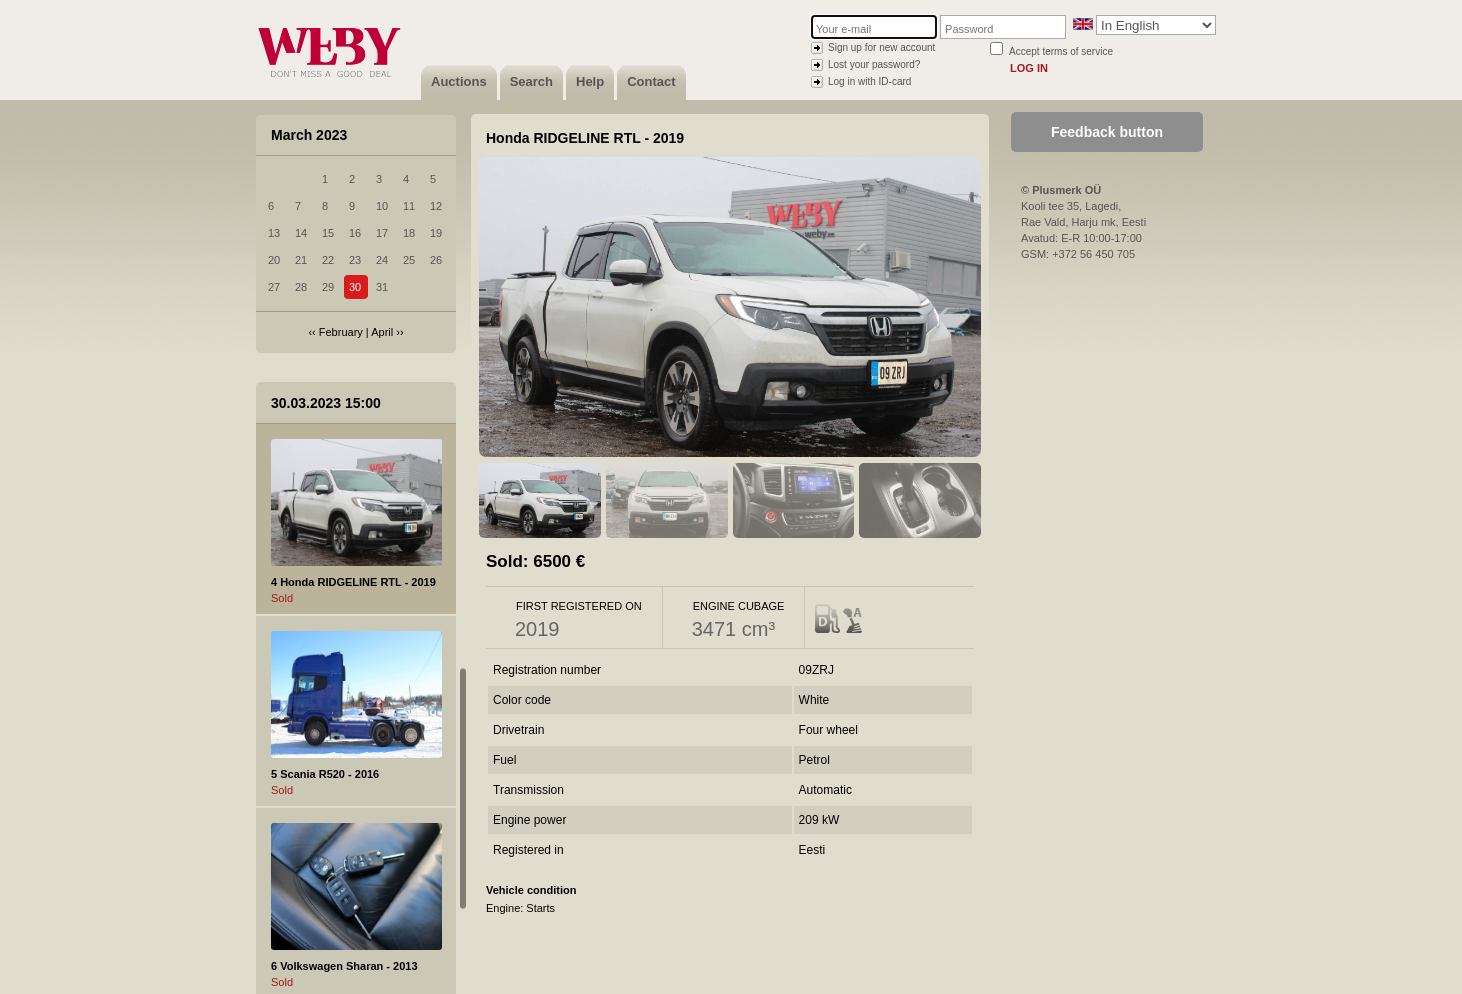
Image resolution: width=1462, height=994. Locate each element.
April (382, 332)
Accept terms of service (1061, 51)
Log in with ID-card (869, 81)
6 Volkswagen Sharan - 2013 (344, 966)
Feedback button (1107, 132)
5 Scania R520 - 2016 (325, 774)
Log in (1029, 68)
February (341, 332)
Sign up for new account (881, 47)
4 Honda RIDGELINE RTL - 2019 (353, 582)
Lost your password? (874, 64)
